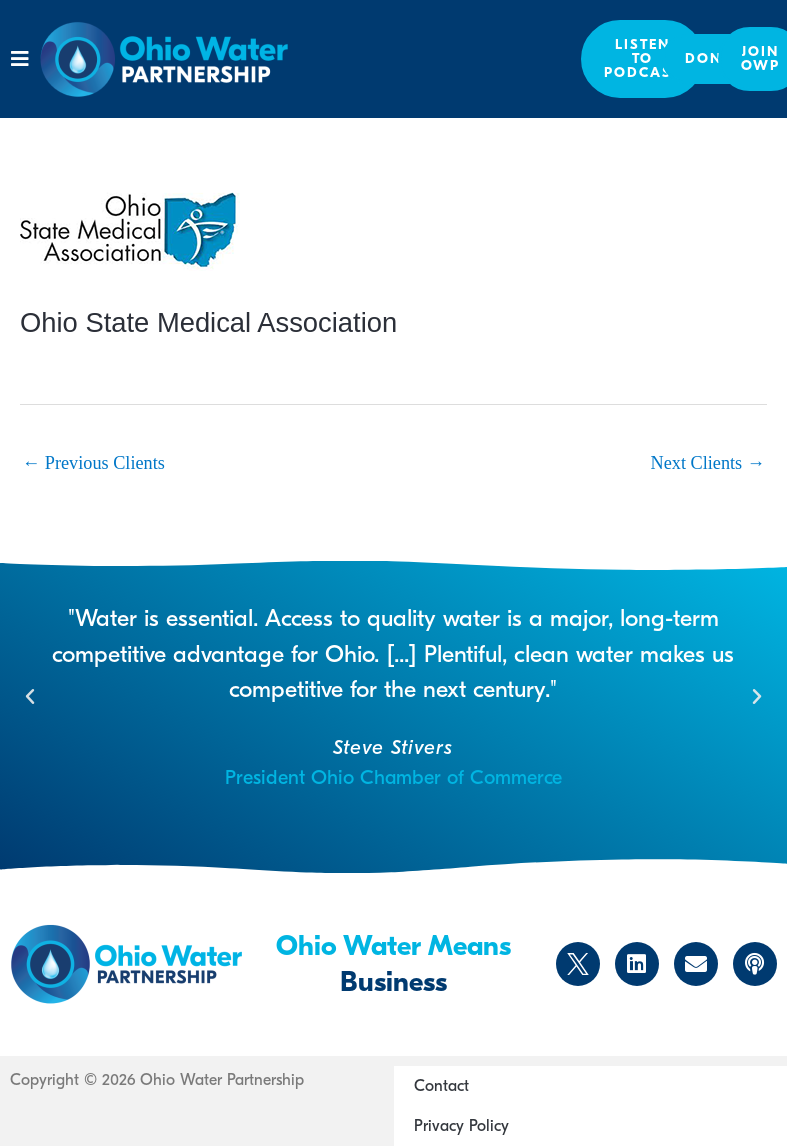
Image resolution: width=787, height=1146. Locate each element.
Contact (441, 1086)
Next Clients (708, 463)
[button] (19, 59)
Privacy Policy (461, 1126)
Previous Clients (93, 463)
